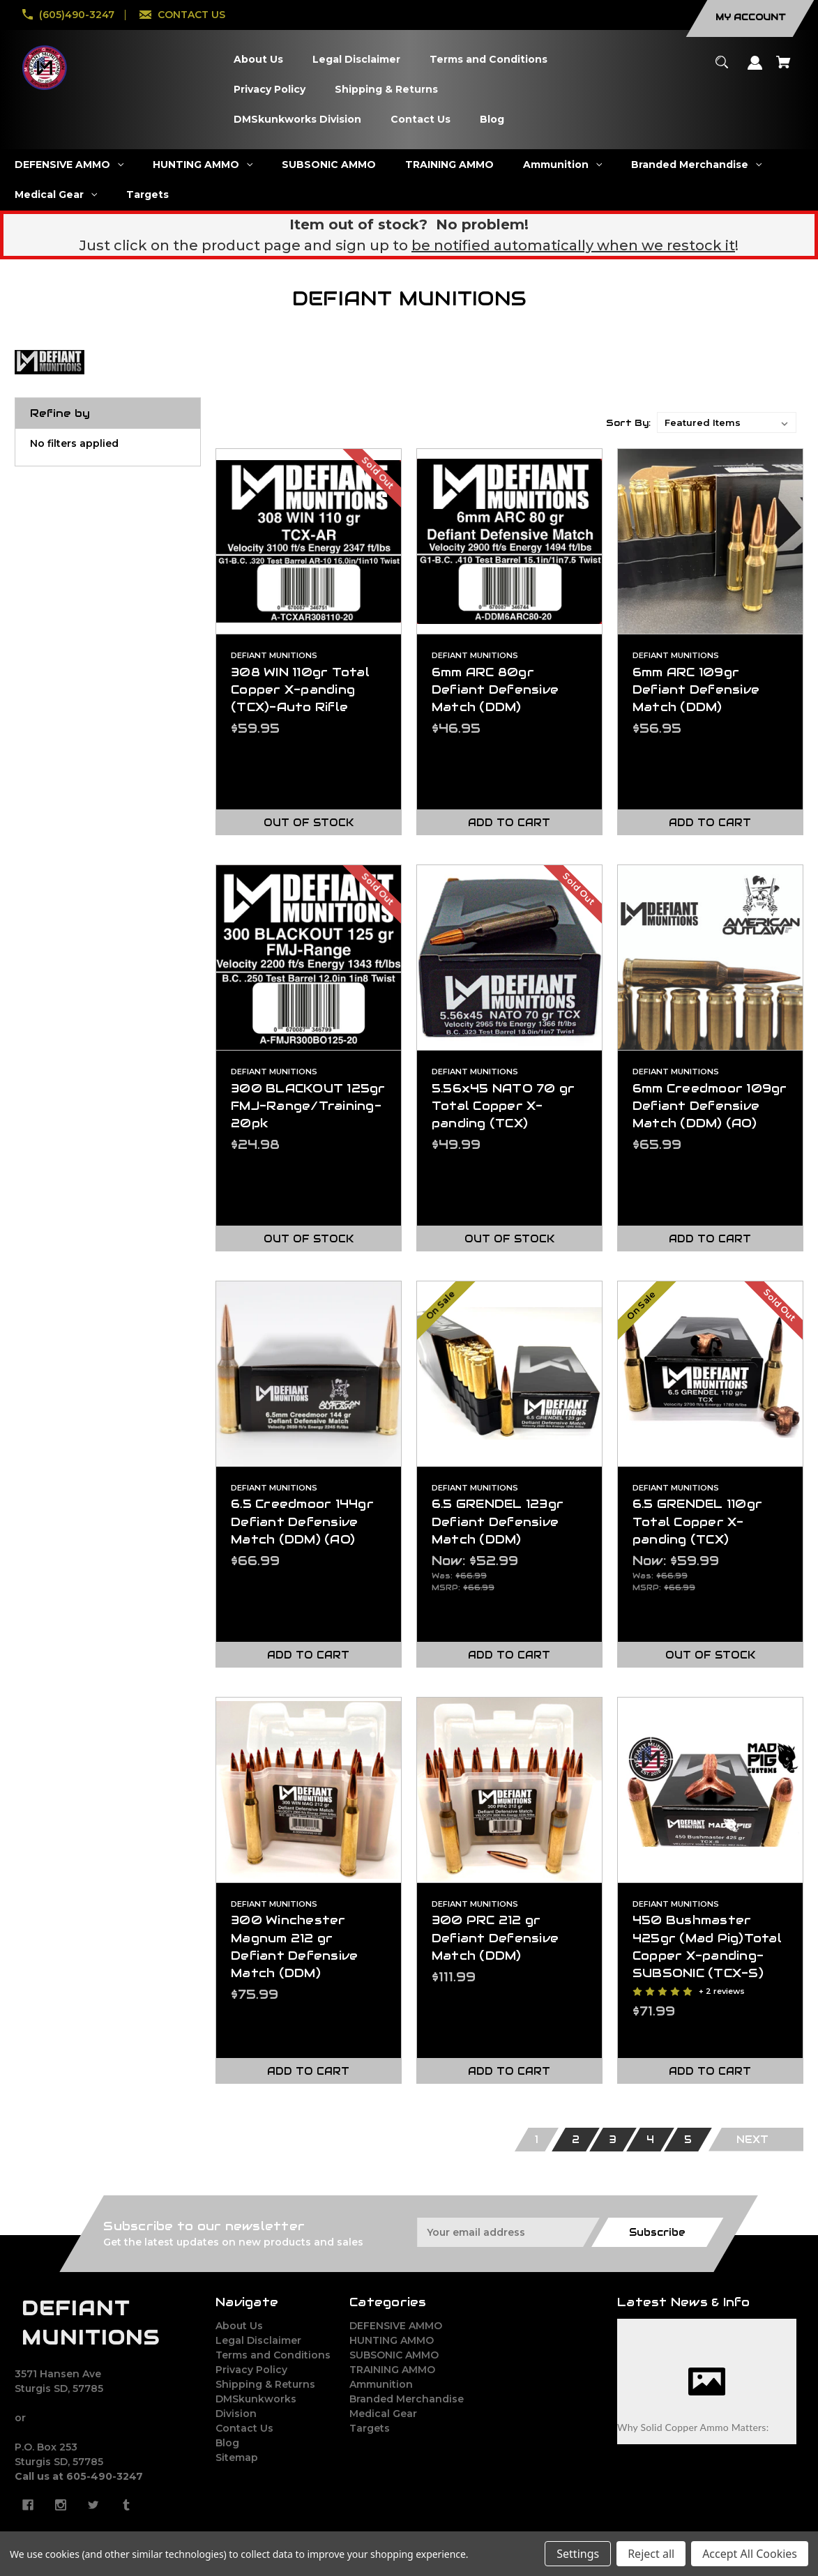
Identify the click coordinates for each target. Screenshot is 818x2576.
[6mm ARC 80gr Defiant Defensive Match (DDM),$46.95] (509, 541)
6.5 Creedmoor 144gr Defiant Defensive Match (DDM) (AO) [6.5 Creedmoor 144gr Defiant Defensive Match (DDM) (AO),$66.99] (302, 1521)
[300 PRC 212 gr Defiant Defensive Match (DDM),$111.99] (509, 1790)
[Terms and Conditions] (489, 60)
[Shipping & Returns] (387, 90)
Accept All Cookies (749, 2553)
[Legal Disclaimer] (356, 60)
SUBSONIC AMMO (394, 2355)
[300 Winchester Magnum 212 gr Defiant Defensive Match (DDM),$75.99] (308, 1790)
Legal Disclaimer (258, 2340)
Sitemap (236, 2457)
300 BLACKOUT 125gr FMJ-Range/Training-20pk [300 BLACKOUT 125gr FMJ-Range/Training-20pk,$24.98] (308, 1106)
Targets (369, 2428)
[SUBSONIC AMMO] (329, 165)
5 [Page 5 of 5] (688, 2139)
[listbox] (726, 422)
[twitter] (93, 2505)
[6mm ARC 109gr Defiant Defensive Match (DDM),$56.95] (710, 541)
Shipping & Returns (265, 2384)
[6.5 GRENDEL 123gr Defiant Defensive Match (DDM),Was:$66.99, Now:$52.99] (509, 1373)
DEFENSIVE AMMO (395, 2325)
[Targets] (147, 195)
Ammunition (381, 2384)
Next (752, 2139)
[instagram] (60, 2505)
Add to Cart (509, 822)
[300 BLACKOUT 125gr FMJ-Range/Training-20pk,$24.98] (308, 957)
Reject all (651, 2553)
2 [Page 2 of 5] (576, 2139)
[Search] (722, 68)
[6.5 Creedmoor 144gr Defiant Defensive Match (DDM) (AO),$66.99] (308, 1373)
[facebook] (27, 2505)
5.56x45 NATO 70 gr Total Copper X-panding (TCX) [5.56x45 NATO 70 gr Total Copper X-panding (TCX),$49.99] (503, 1106)
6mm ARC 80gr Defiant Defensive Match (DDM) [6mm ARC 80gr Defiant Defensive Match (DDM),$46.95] (495, 689)
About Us (239, 2325)
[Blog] (492, 120)
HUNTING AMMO (391, 2340)
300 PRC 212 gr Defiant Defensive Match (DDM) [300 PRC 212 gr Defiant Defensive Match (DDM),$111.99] (495, 1937)
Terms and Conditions (273, 2355)
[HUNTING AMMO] (203, 165)
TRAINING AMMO (392, 2369)
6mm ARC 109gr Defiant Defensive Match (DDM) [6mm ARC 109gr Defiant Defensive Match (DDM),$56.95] (696, 689)
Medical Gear (383, 2413)
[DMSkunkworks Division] (298, 120)
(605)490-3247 (76, 14)
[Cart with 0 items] (783, 68)
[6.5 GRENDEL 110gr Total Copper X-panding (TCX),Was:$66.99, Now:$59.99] (710, 1373)
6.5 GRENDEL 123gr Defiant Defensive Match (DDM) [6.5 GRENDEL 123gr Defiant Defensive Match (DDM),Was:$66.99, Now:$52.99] (497, 1521)
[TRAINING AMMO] (449, 165)
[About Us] (259, 60)
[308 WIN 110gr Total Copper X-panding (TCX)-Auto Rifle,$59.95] (308, 541)
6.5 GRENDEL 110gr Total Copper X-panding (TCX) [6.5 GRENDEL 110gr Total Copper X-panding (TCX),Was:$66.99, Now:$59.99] (697, 1521)
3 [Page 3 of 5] (612, 2139)
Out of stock (309, 822)
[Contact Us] (421, 120)
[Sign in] (755, 69)
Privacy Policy (251, 2369)
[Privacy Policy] (270, 90)
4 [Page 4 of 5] (650, 2139)
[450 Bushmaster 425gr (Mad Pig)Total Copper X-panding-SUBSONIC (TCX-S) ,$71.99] (710, 1790)
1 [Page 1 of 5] (536, 2139)
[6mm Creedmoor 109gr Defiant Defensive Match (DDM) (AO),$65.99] (710, 957)
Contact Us (244, 2428)
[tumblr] (126, 2505)
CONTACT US (191, 14)
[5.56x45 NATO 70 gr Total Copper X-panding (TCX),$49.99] (509, 957)
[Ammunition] (563, 165)
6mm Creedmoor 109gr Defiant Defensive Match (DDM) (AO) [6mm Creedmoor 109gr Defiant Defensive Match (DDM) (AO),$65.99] (710, 1106)
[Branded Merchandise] (696, 165)
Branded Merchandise (406, 2399)
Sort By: (628, 423)
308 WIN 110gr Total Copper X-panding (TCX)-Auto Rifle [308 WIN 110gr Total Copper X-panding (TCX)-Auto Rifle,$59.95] (300, 689)
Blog (227, 2443)
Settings (577, 2553)
